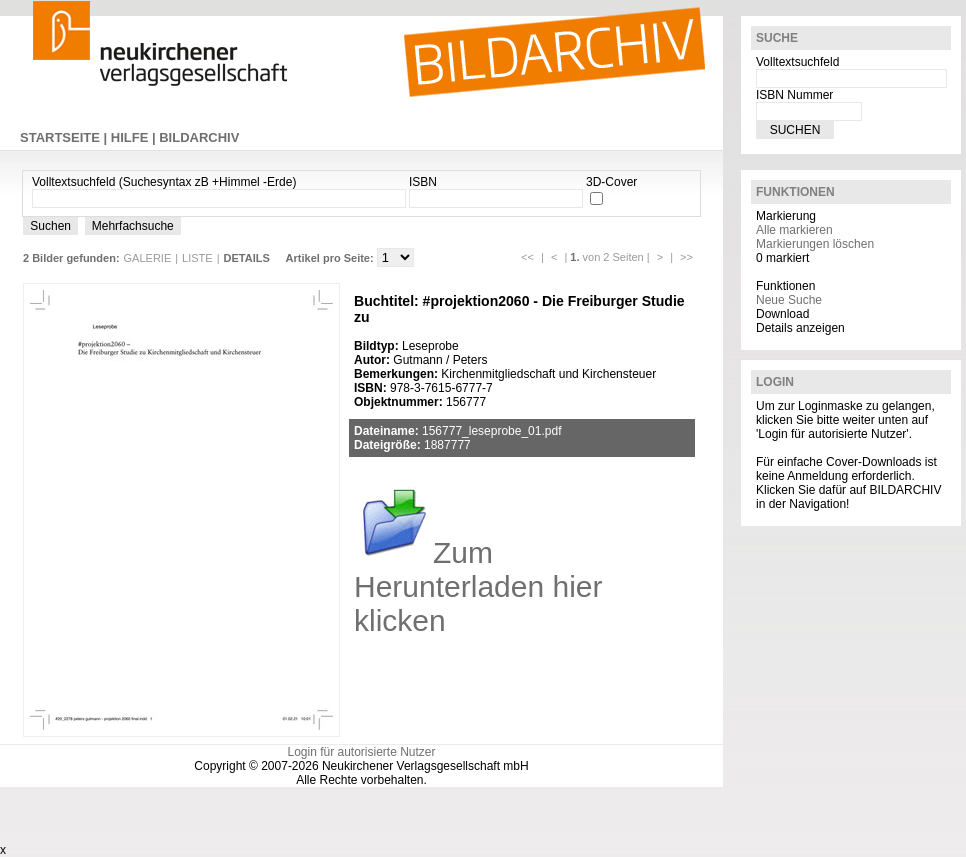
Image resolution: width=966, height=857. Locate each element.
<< (527, 257)
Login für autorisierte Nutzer (361, 752)
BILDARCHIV (199, 137)
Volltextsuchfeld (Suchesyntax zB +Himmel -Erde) (164, 182)
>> (686, 257)
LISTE (197, 258)
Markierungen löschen (815, 244)
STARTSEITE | (65, 137)
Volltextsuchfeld (797, 62)
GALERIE (148, 258)
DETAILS (247, 258)
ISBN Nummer (794, 95)
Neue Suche (789, 300)
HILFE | (135, 137)
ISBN (423, 182)
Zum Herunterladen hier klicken (478, 586)
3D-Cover (611, 182)
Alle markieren (794, 230)
